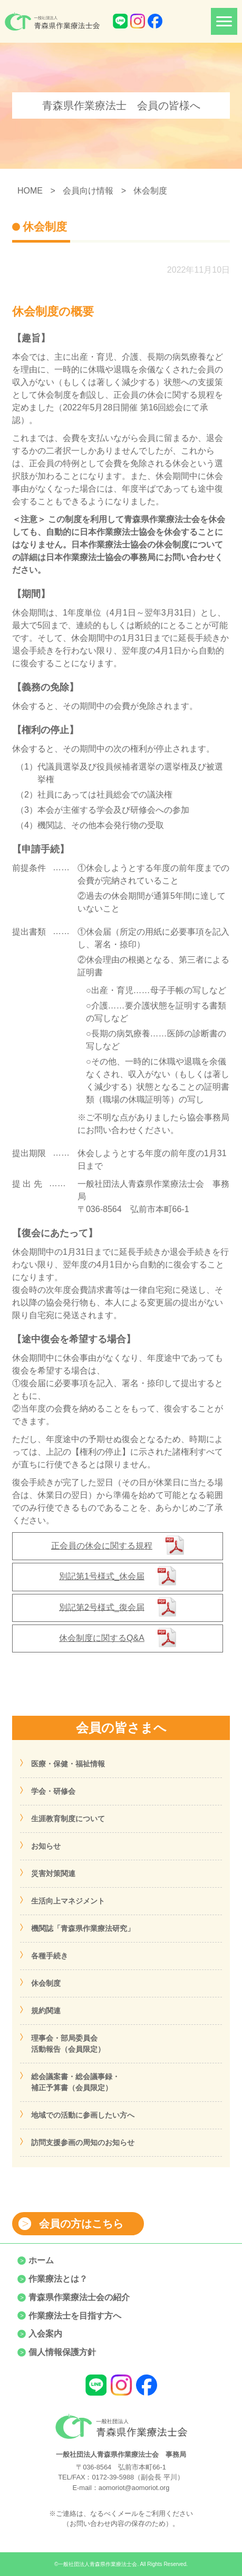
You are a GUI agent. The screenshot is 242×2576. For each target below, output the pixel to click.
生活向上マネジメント (68, 1901)
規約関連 (46, 2010)
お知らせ (46, 1846)
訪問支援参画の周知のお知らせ (82, 2142)
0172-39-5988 (113, 2477)
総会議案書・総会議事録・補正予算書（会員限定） (75, 2082)
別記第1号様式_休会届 (101, 1576)
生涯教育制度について (68, 1818)
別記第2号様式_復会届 (101, 1606)
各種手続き (49, 1956)
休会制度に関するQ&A (101, 1637)
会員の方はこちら (81, 2223)
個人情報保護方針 (62, 2352)
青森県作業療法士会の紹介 (79, 2297)
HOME (30, 190)
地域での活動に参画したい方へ (82, 2115)
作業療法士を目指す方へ (74, 2315)
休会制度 (46, 1983)
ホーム (41, 2260)
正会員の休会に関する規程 (101, 1545)
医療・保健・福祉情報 (68, 1764)
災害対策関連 (53, 1873)
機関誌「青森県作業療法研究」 (82, 1928)
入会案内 (45, 2333)
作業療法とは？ (58, 2278)
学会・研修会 (53, 1791)
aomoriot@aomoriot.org (134, 2488)
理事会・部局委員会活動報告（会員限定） (68, 2043)
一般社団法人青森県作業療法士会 (97, 2564)
